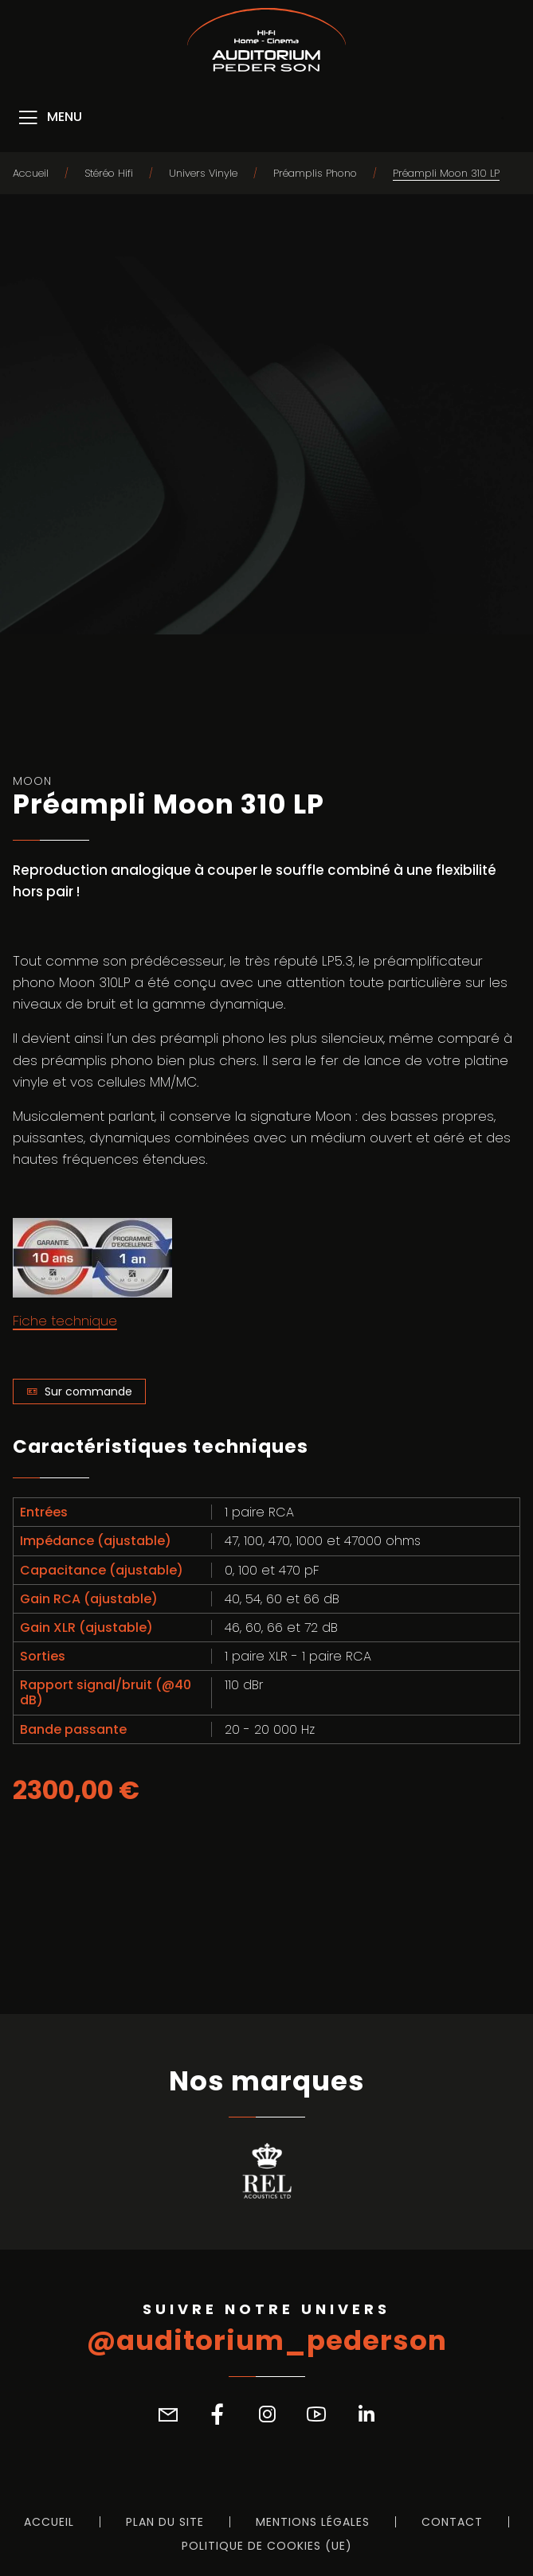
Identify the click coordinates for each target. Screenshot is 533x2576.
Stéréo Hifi (108, 173)
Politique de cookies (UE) (267, 2545)
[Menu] (49, 118)
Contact (452, 2521)
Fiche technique (65, 1320)
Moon (32, 781)
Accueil (31, 173)
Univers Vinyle (203, 173)
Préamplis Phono (315, 173)
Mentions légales (313, 2521)
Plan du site (165, 2521)
